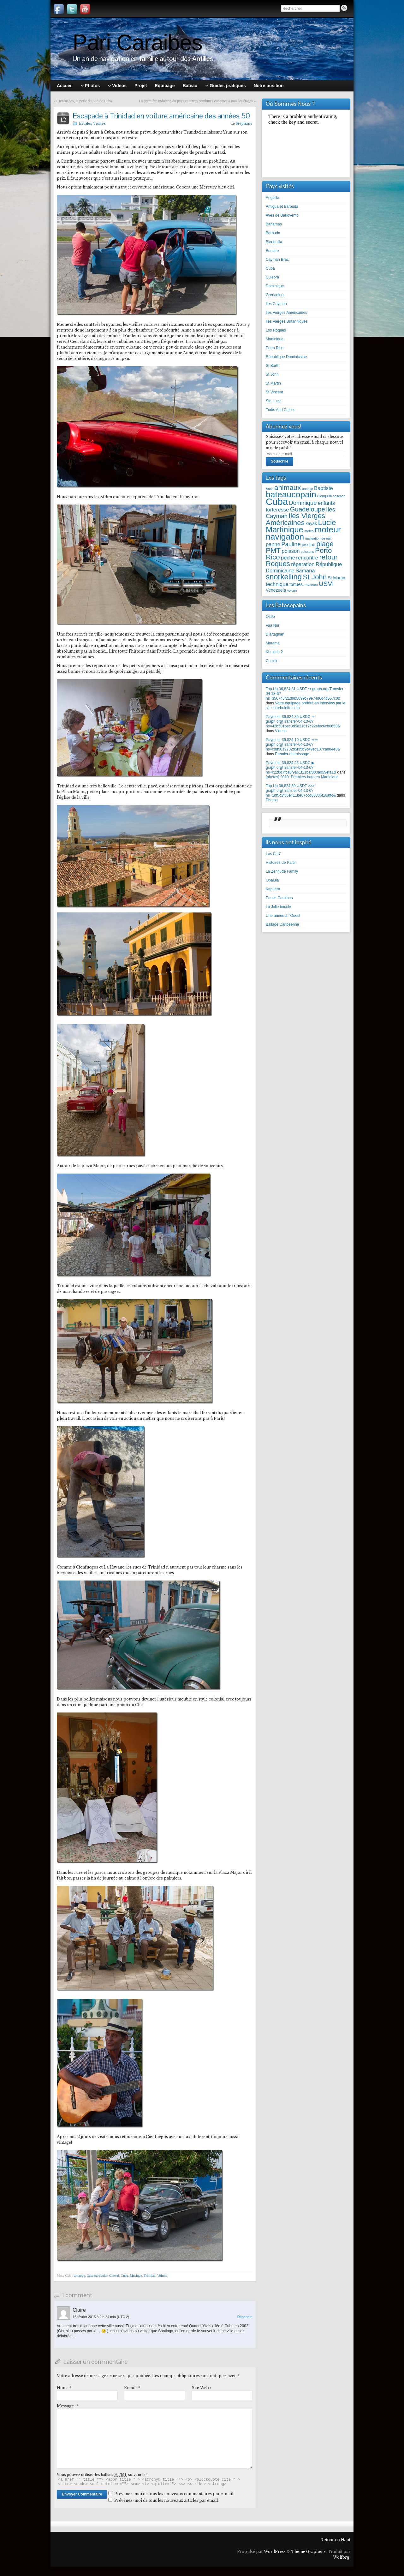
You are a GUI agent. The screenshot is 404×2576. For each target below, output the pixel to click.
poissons (307, 551)
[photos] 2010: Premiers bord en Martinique (302, 777)
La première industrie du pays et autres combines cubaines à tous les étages (196, 101)
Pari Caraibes (137, 42)
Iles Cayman (276, 304)
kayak (311, 523)
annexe (307, 489)
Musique (136, 2275)
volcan (292, 590)
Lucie (327, 522)
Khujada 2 (274, 652)
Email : (132, 2387)
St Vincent (274, 392)
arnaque (79, 2275)
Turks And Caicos (280, 410)
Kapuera (273, 889)
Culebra (272, 277)
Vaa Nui (272, 625)
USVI (326, 583)
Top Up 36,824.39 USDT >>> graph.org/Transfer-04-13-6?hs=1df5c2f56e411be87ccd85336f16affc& (301, 791)
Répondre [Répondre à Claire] (244, 2317)
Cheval (114, 2275)
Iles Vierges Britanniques (287, 321)
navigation (285, 536)
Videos (280, 731)
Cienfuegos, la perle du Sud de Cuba (84, 101)
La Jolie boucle (278, 907)
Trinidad (150, 2275)
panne (273, 544)
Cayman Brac (277, 259)
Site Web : (201, 2387)
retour (328, 557)
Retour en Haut (335, 2539)
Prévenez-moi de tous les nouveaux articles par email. (166, 2500)
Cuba (124, 2275)
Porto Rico (274, 348)
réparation (302, 564)
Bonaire (272, 250)
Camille (272, 661)
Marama (273, 643)
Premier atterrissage (292, 754)
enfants (326, 503)
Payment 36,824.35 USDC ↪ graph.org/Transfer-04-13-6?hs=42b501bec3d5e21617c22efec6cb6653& (303, 721)
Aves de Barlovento (282, 215)
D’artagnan (275, 634)
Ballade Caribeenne (282, 924)
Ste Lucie (274, 401)
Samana (305, 570)
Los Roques (276, 330)
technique (277, 584)
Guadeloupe (307, 509)
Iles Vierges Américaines (286, 312)
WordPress (275, 2551)
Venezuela (276, 590)
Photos (271, 800)
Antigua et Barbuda (282, 206)
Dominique (275, 286)
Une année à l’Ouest (283, 915)
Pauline (291, 544)
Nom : (64, 2387)
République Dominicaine (286, 357)
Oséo (270, 616)
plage (325, 544)
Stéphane (244, 123)
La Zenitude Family (282, 871)
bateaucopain (291, 494)
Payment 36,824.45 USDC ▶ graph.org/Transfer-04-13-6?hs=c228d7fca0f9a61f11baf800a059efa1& (301, 767)
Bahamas (274, 224)
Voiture (162, 2275)
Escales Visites (92, 123)
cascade (339, 496)
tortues (296, 584)
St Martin (273, 383)
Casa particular (97, 2275)
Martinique (274, 339)
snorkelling (284, 576)
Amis (269, 489)
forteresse (277, 509)
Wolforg (341, 2557)
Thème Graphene (308, 2551)
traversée (311, 585)
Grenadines (275, 295)
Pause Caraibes (279, 898)
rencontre (307, 557)
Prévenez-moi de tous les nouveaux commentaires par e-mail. (174, 2493)
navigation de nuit (318, 538)
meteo (309, 531)
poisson (291, 551)
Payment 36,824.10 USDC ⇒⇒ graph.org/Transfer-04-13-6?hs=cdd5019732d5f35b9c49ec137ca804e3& (303, 744)
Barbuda (273, 233)
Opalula (272, 880)
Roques (278, 564)
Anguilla (272, 197)
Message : (68, 2406)
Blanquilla (274, 242)
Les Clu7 (273, 854)
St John (272, 374)
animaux (287, 488)
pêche (288, 557)
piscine (308, 544)
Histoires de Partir (281, 862)
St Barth (272, 365)
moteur (328, 529)
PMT (273, 550)
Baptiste (323, 488)
